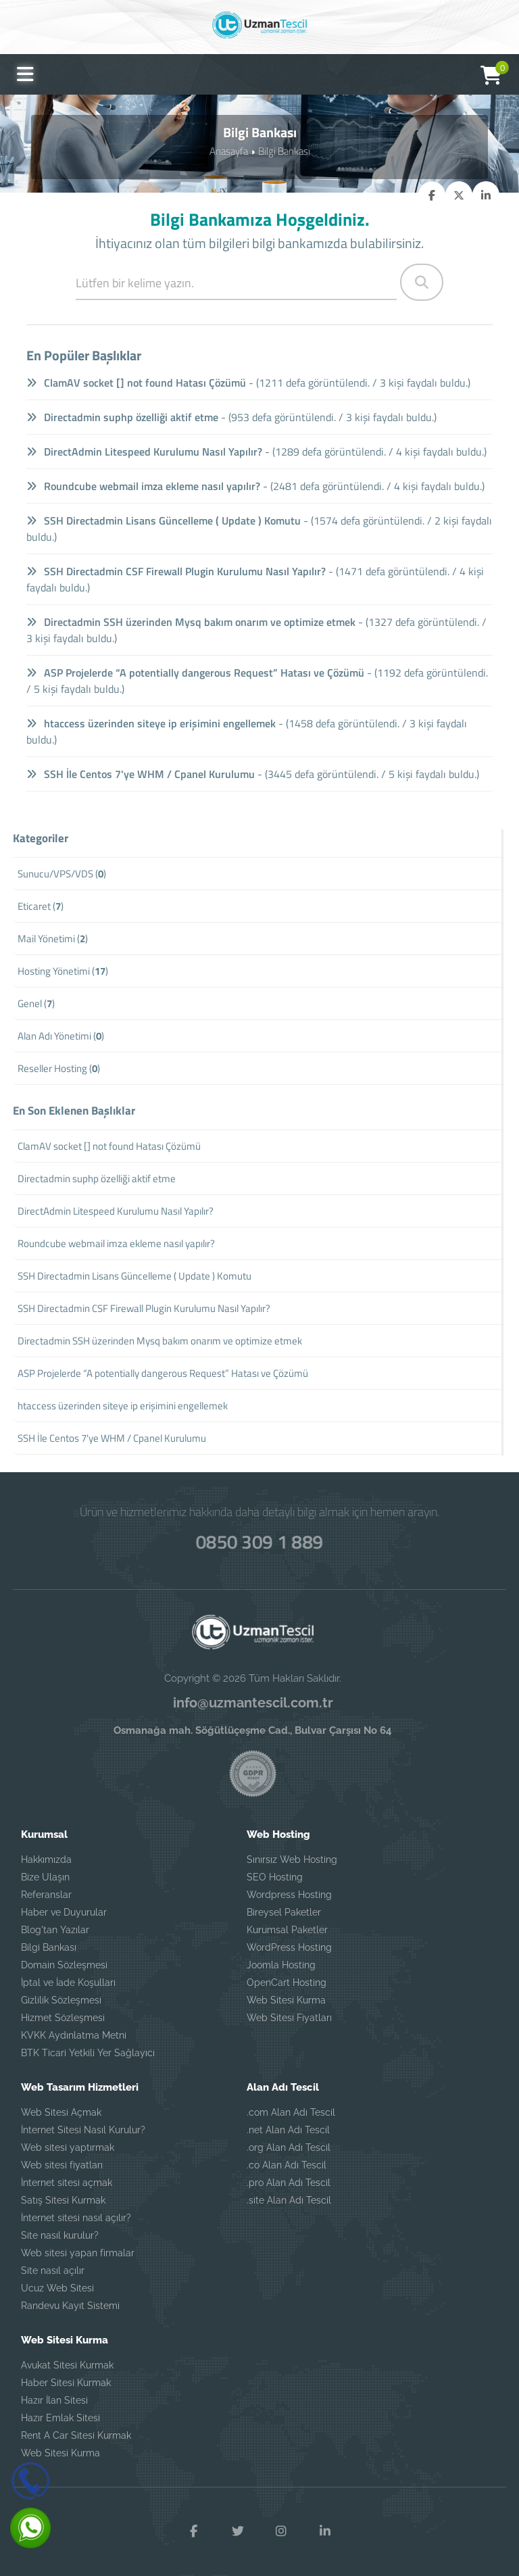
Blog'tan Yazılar (55, 1929)
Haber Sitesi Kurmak (66, 2382)
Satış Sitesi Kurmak (63, 2200)
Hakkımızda (46, 1859)
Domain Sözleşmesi (64, 1965)
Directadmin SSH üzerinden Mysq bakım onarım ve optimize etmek (191, 622)
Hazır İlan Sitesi (54, 2400)
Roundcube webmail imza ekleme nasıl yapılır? (143, 486)
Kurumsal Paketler (287, 1929)
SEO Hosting (275, 1877)
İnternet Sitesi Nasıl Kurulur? (83, 2129)
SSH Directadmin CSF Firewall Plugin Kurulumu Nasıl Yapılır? (176, 571)
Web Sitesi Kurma (286, 2000)
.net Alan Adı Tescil (288, 2129)
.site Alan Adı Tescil (289, 2200)
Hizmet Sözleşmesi (63, 2017)
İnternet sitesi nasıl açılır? (76, 2217)
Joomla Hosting (281, 1965)
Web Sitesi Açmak (61, 2112)
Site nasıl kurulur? (60, 2235)
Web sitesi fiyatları (62, 2165)
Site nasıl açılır (52, 2270)
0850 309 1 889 (259, 1539)
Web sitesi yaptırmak (67, 2147)
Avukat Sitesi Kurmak (67, 2365)
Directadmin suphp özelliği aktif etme (122, 417)
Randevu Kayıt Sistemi (70, 2305)
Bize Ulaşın (45, 1877)
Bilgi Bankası (284, 150)
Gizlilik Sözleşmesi (61, 2000)
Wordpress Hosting (289, 1894)
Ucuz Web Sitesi (57, 2288)
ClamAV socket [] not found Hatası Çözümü (136, 382)
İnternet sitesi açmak (66, 2182)
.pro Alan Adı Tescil (288, 2182)
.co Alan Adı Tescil (286, 2165)
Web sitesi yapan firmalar (77, 2252)
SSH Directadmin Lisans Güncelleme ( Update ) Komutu (163, 520)
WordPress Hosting (289, 1947)
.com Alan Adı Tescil (291, 2112)
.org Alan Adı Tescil (288, 2147)
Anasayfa (228, 150)
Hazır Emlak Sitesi (60, 2417)
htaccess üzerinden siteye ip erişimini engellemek (151, 723)
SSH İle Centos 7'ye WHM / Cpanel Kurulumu (140, 774)
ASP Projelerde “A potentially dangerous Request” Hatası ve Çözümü (195, 672)
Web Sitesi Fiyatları (289, 2017)
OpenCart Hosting (286, 1982)
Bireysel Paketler (284, 1912)
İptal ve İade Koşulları (68, 1982)
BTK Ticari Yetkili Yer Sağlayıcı (88, 2052)
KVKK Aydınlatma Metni (73, 2035)
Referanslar (46, 1894)
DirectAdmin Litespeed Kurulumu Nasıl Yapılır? (144, 451)
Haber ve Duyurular (64, 1912)
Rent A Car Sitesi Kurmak (76, 2435)
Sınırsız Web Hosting (292, 1859)
